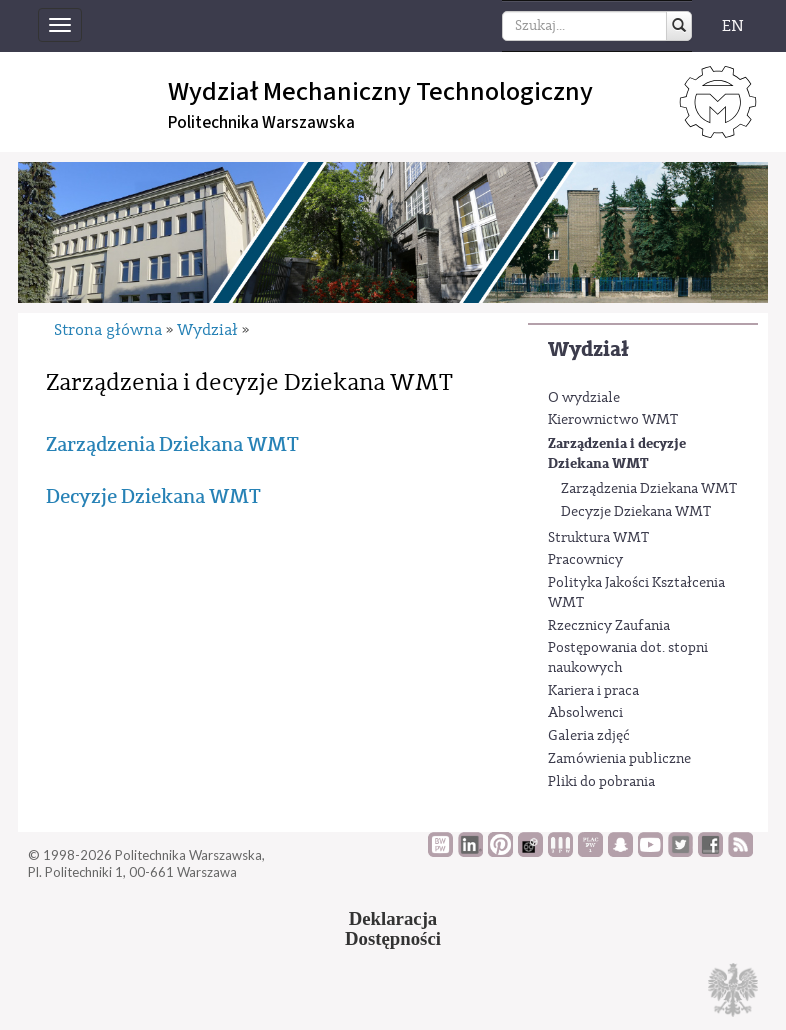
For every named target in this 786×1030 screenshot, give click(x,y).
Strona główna (108, 330)
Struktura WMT (598, 538)
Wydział (588, 349)
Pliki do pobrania (601, 782)
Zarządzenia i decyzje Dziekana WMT (617, 453)
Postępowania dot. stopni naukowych (628, 658)
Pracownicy (585, 560)
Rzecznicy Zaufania (609, 626)
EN (733, 26)
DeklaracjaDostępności (393, 929)
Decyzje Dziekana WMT (636, 512)
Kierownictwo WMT (613, 420)
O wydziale (584, 398)
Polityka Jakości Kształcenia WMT (636, 593)
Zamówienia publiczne (619, 759)
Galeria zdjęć (589, 736)
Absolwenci (585, 713)
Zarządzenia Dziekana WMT (649, 489)
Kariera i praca (593, 691)
